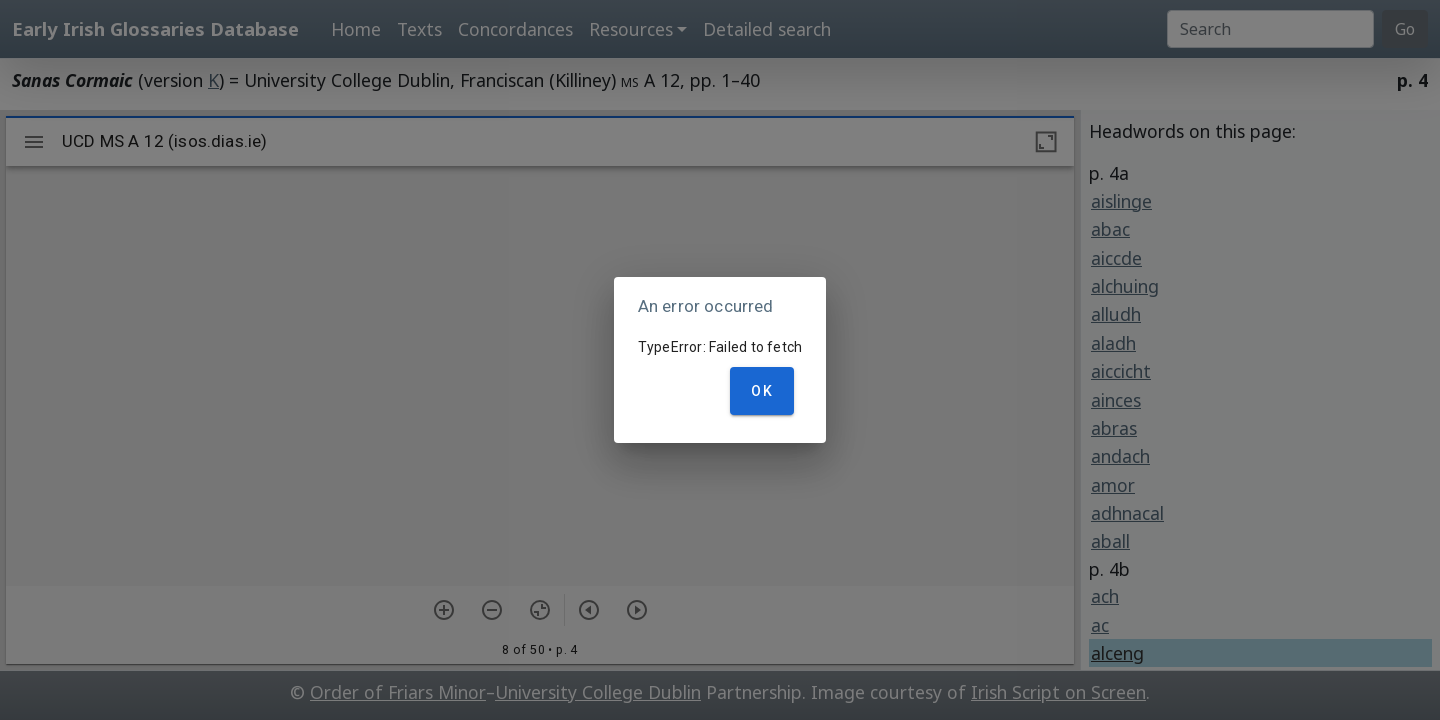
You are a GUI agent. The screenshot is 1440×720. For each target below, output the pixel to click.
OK (762, 391)
